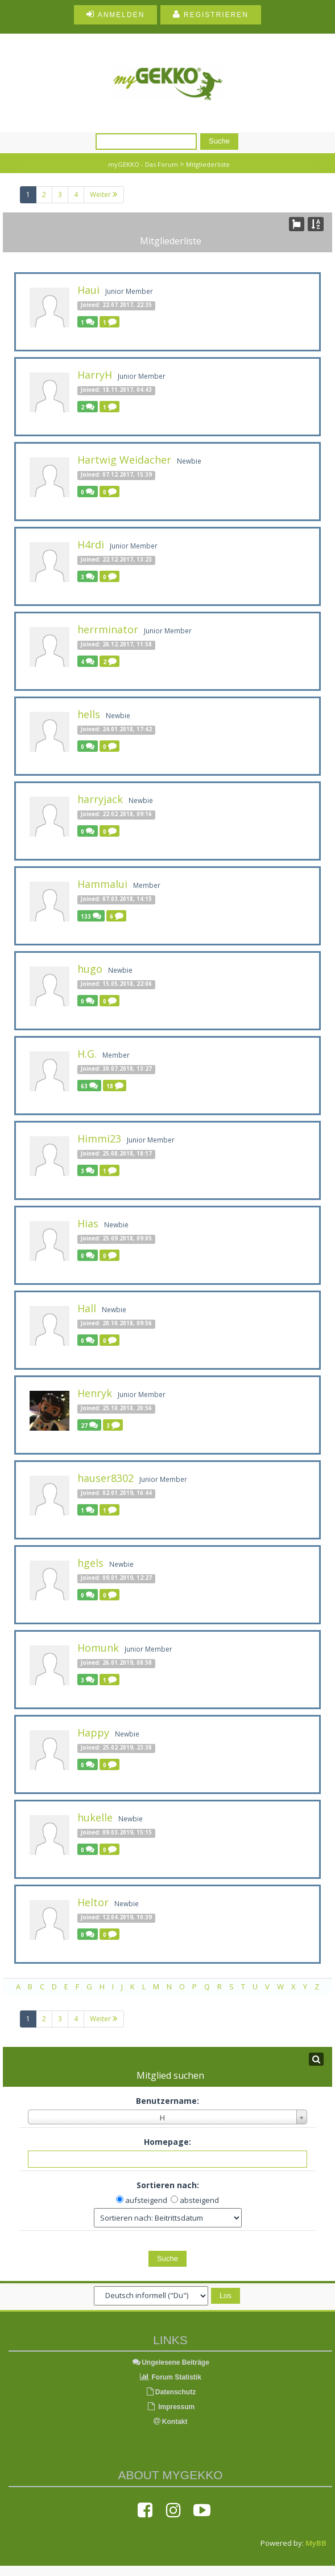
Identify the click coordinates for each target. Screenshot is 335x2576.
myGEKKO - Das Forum (143, 164)
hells (88, 714)
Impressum (170, 2407)
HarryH (94, 375)
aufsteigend (146, 2200)
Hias (87, 1223)
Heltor (93, 1902)
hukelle (95, 1817)
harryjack (100, 799)
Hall (86, 1308)
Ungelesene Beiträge (170, 2362)
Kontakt (171, 2422)
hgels (90, 1563)
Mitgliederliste (208, 164)
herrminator (107, 629)
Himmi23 (99, 1138)
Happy (93, 1732)
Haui (88, 290)
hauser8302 (105, 1478)
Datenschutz (170, 2392)
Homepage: (167, 2141)
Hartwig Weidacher (124, 459)
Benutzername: (167, 2100)
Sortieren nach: (168, 2185)
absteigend (199, 2200)
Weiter (104, 194)
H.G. (87, 1053)
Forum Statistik (170, 2377)
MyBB (315, 2543)
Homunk (98, 1647)
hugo (89, 969)
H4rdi (90, 544)
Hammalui (102, 884)
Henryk (94, 1393)
